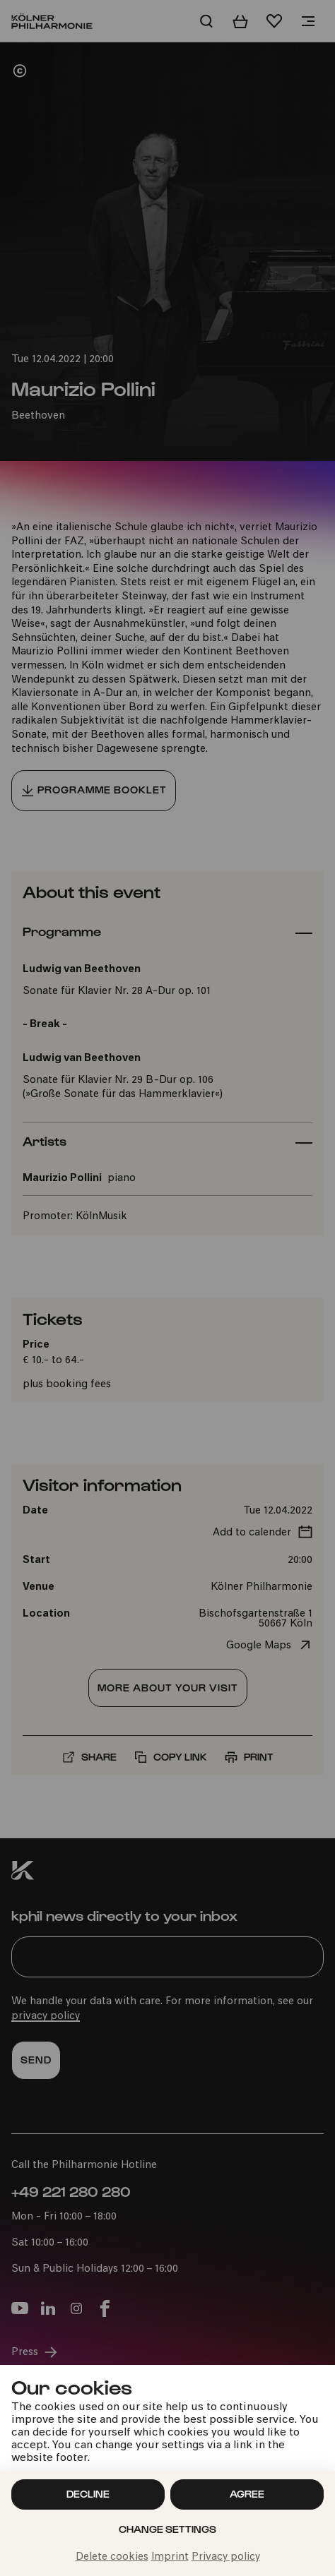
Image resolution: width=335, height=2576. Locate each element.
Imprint (170, 2557)
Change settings (167, 2529)
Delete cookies (112, 2557)
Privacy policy (226, 2557)
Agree (247, 2494)
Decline (88, 2494)
